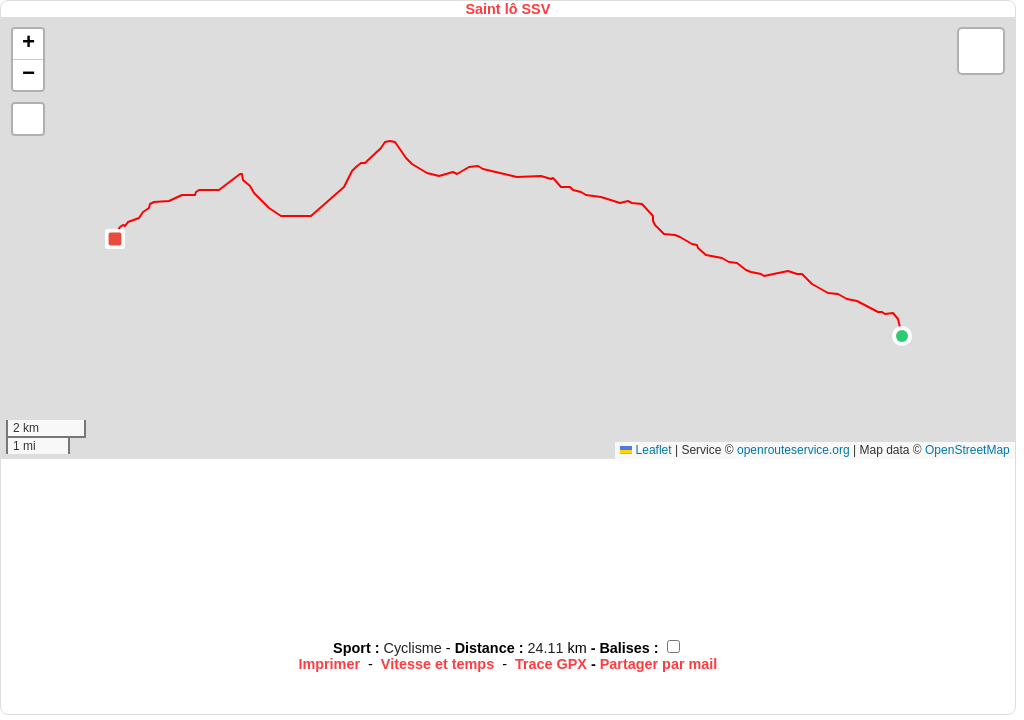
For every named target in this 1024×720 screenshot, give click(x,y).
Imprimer (329, 664)
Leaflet (645, 450)
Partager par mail (659, 664)
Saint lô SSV (507, 9)
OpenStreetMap (967, 450)
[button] (902, 336)
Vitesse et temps (437, 664)
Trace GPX (551, 664)
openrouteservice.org (793, 450)
